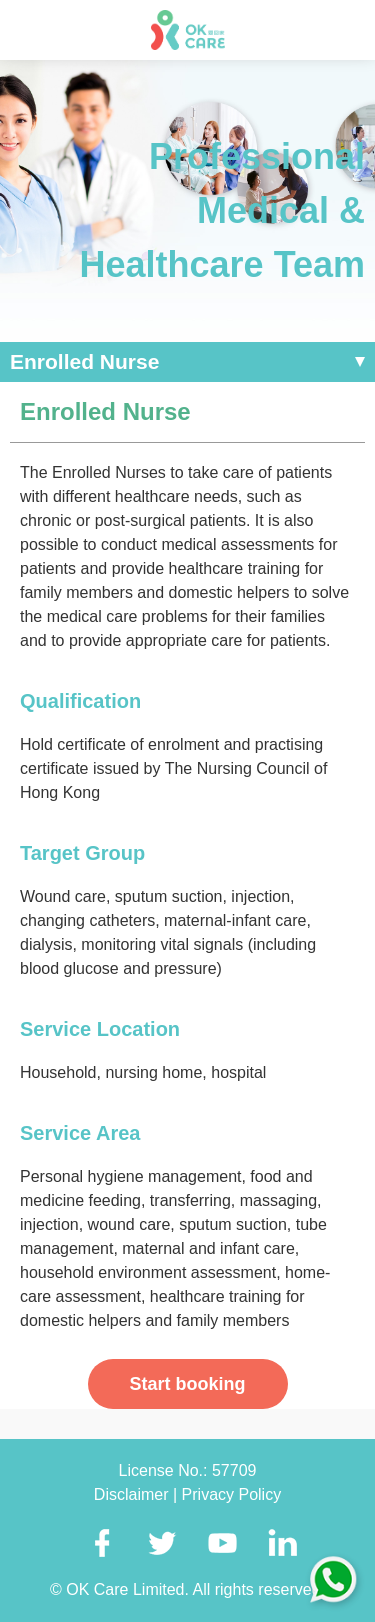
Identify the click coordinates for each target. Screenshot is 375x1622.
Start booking (188, 1384)
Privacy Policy (232, 1494)
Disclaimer (133, 1494)
